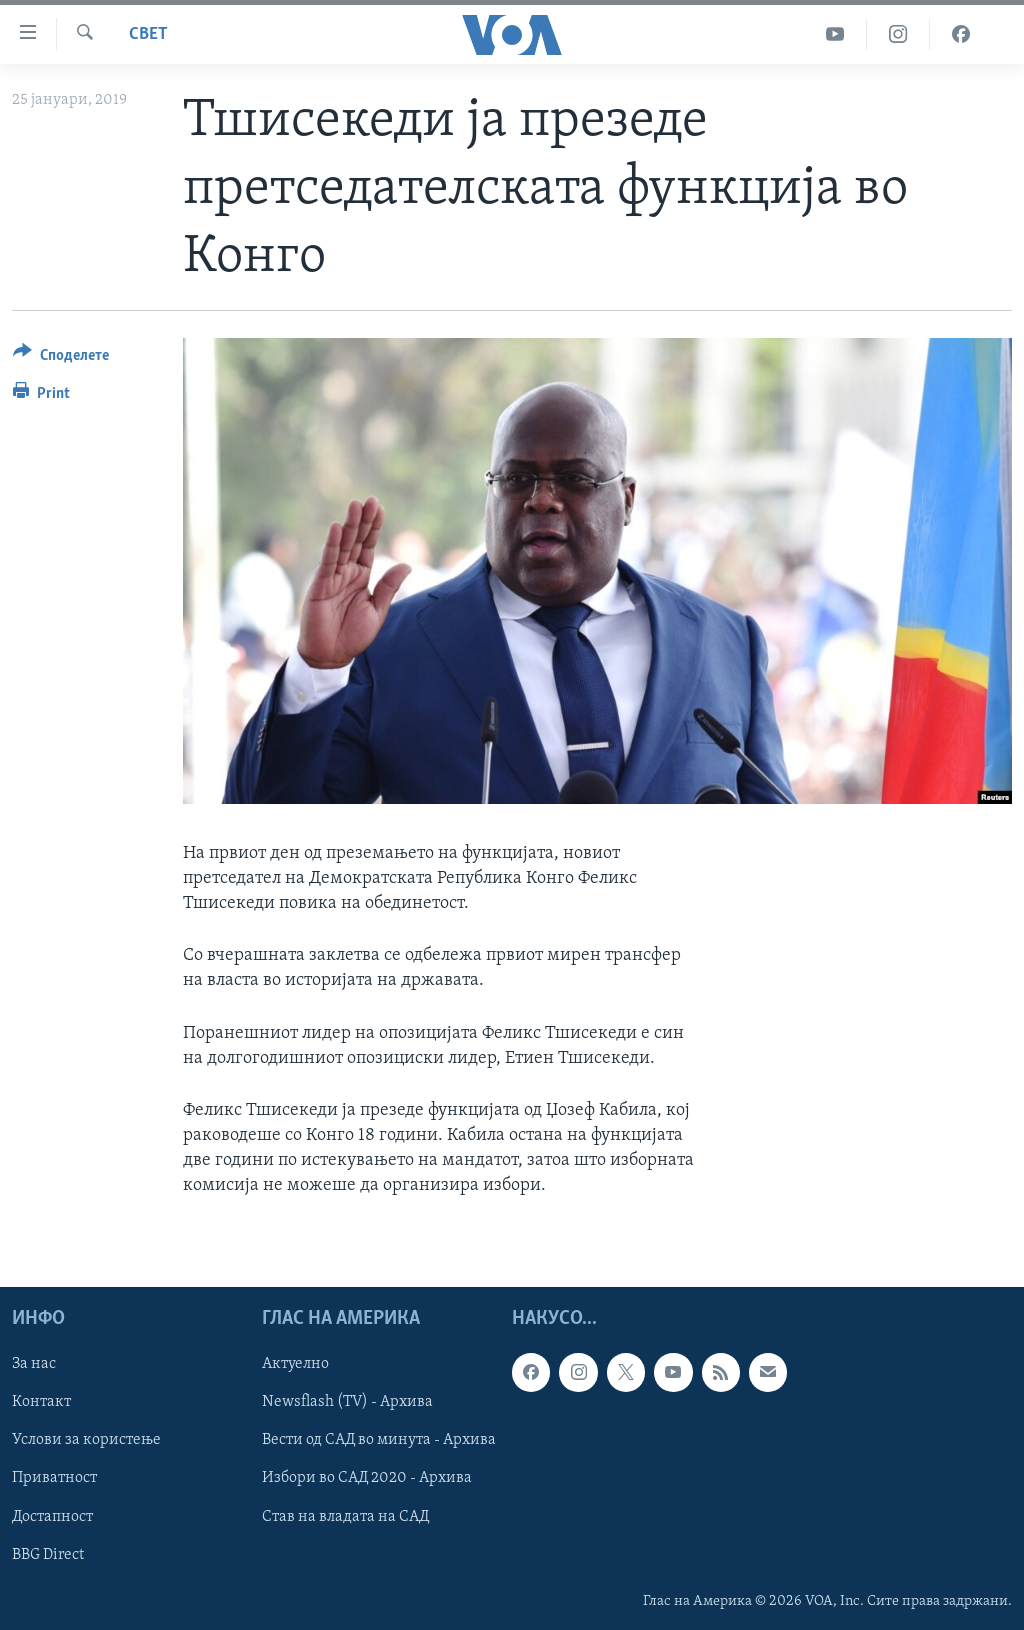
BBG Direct (48, 1554)
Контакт (41, 1402)
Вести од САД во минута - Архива (379, 1440)
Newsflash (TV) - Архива (347, 1402)
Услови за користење (86, 1440)
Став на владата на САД (345, 1516)
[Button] (61, 358)
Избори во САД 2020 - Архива (367, 1478)
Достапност (52, 1516)
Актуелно (295, 1364)
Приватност (54, 1478)
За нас (34, 1364)
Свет (148, 34)
